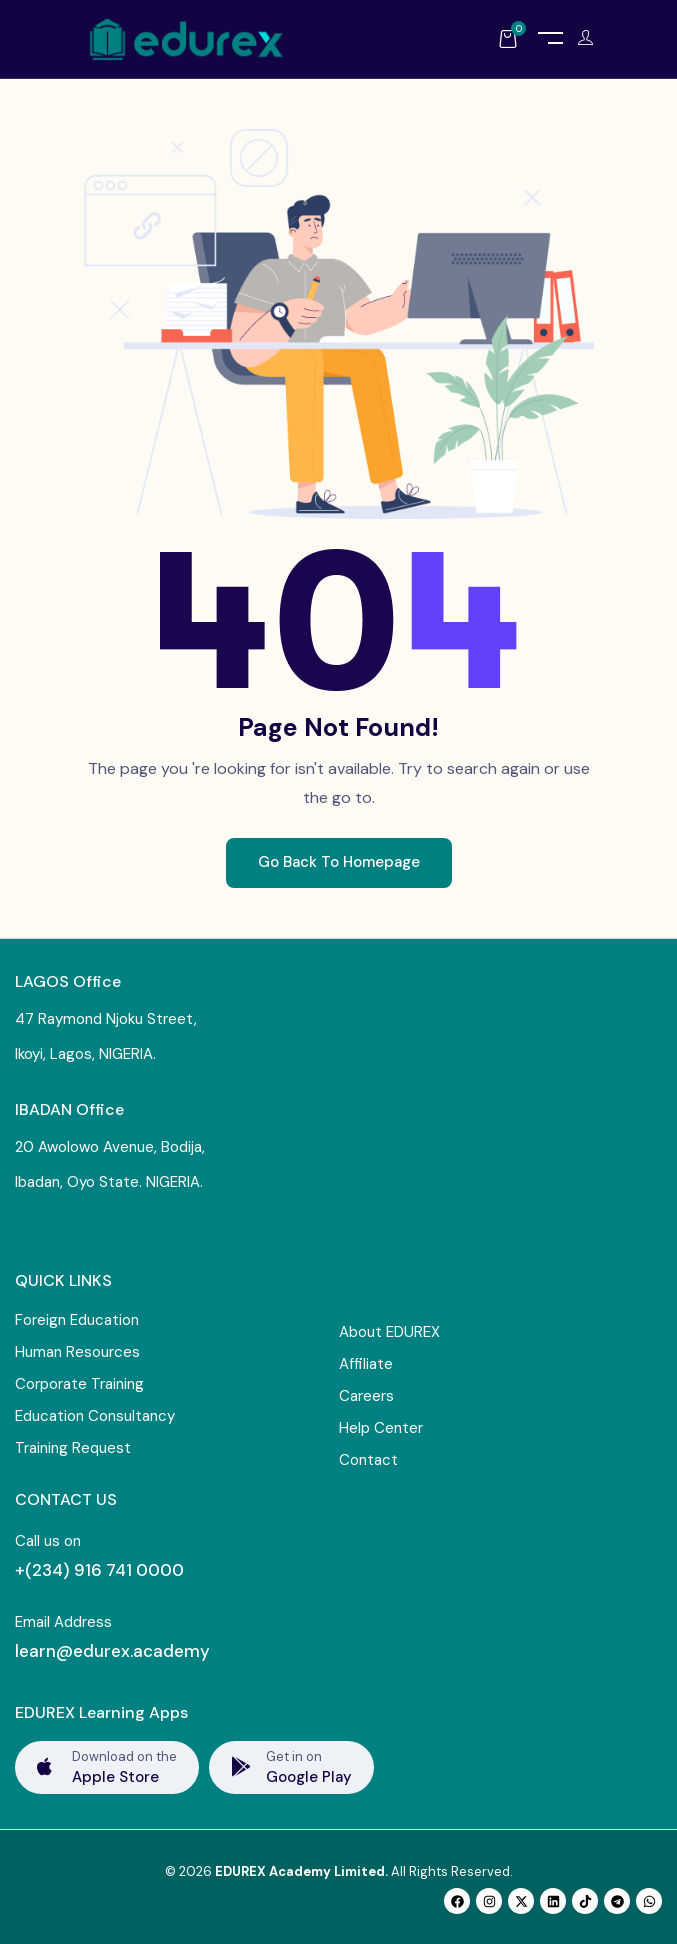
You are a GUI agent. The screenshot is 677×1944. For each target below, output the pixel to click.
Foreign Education (77, 1320)
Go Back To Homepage (339, 862)
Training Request (73, 1448)
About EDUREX (389, 1332)
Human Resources (77, 1352)
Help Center (381, 1428)
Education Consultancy (95, 1416)
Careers (366, 1396)
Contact (368, 1460)
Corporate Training (79, 1384)
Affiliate (366, 1364)
